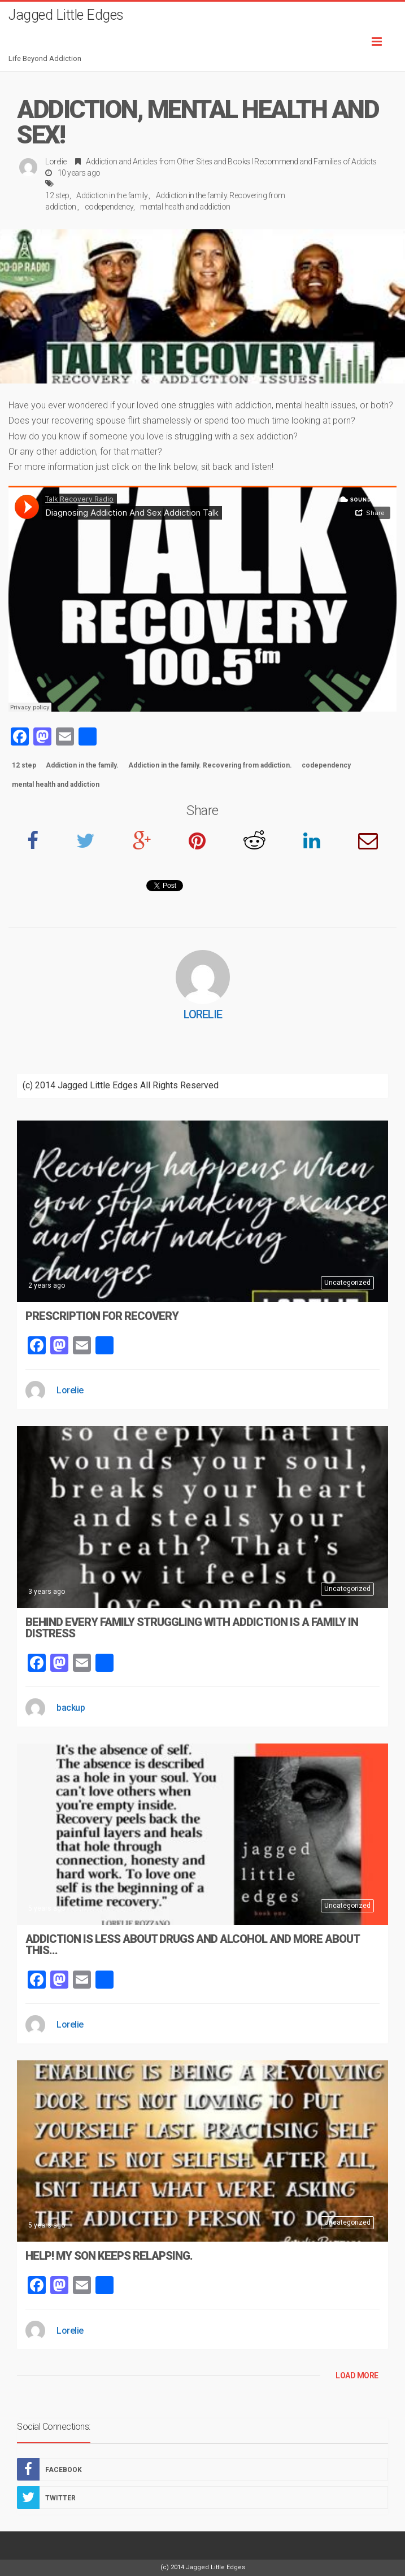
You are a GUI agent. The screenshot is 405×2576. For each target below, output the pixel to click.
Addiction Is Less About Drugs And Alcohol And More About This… (192, 1944)
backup (70, 1707)
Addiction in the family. (112, 195)
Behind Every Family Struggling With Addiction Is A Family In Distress (191, 1627)
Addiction (101, 161)
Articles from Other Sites (172, 161)
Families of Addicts (345, 161)
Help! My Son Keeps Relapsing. (109, 2256)
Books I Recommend (263, 161)
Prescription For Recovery (101, 1316)
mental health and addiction (185, 206)
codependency (109, 206)
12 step (57, 195)
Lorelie (56, 161)
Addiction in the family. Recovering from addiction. (210, 765)
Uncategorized (347, 1283)
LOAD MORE (357, 2375)
